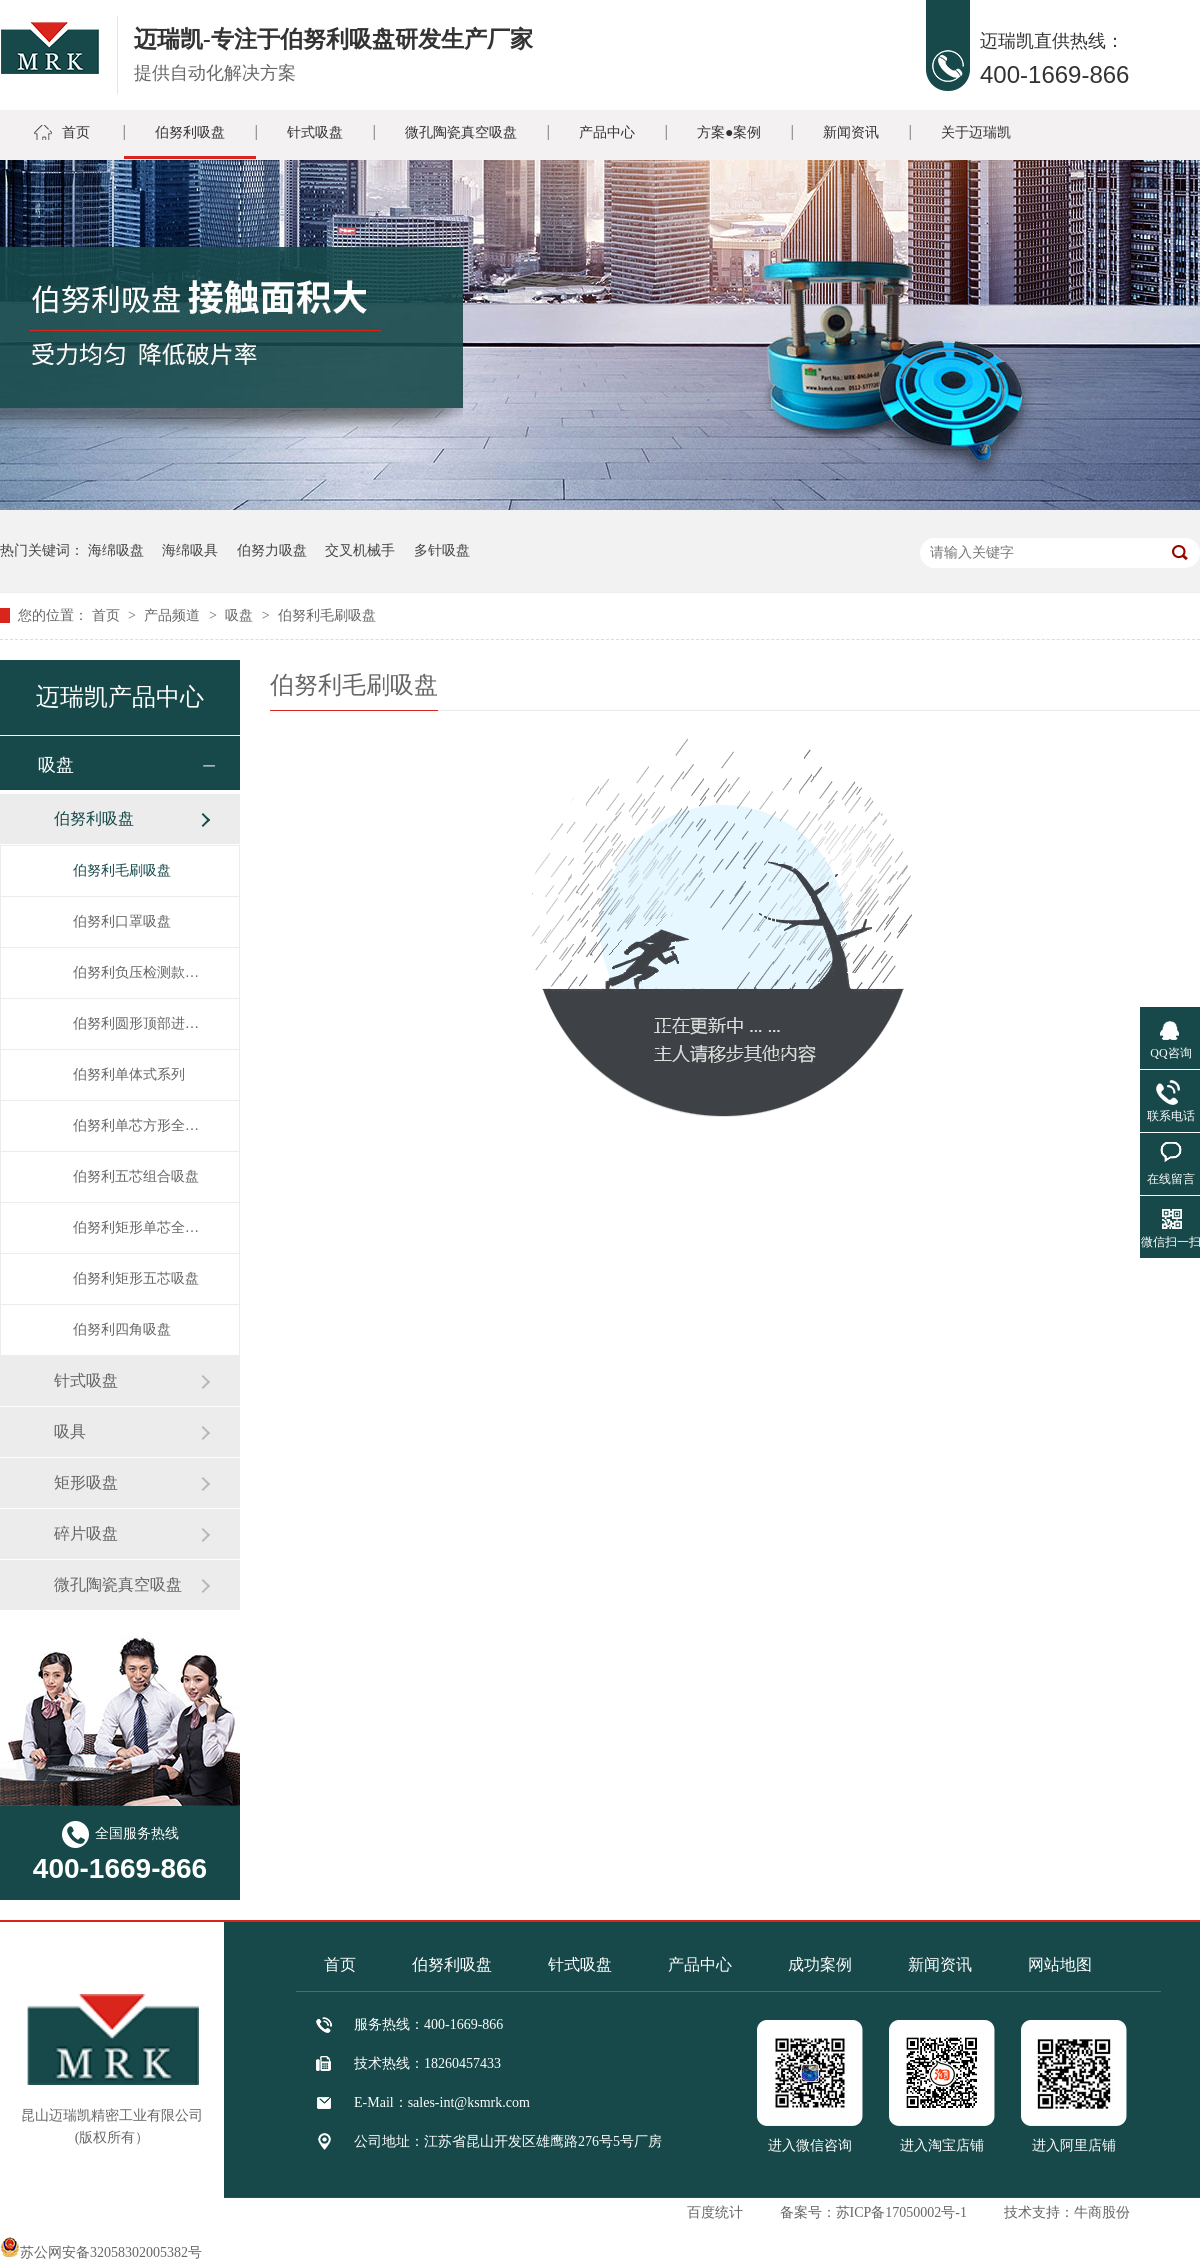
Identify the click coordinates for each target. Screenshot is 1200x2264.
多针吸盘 (442, 550)
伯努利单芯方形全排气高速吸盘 (136, 1125)
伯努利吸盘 (190, 132)
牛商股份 (1102, 2212)
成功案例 (820, 1964)
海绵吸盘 (116, 550)
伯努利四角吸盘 (122, 1329)
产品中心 (607, 132)
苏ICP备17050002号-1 (901, 2212)
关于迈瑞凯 (976, 132)
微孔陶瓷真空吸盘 (461, 132)
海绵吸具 (190, 550)
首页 (76, 132)
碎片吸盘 (86, 1533)
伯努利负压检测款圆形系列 (136, 972)
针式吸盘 (315, 132)
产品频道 (174, 615)
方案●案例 (729, 132)
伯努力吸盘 (272, 550)
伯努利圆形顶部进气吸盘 (136, 1023)
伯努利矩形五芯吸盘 (136, 1278)
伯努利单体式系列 (129, 1074)
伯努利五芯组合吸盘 (136, 1176)
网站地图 (1060, 1964)
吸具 (70, 1431)
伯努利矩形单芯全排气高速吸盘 (136, 1227)
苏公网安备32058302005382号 (101, 2252)
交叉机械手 (360, 550)
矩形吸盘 (86, 1482)
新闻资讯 (851, 132)
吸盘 (241, 615)
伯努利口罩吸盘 (122, 921)
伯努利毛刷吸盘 (327, 615)
